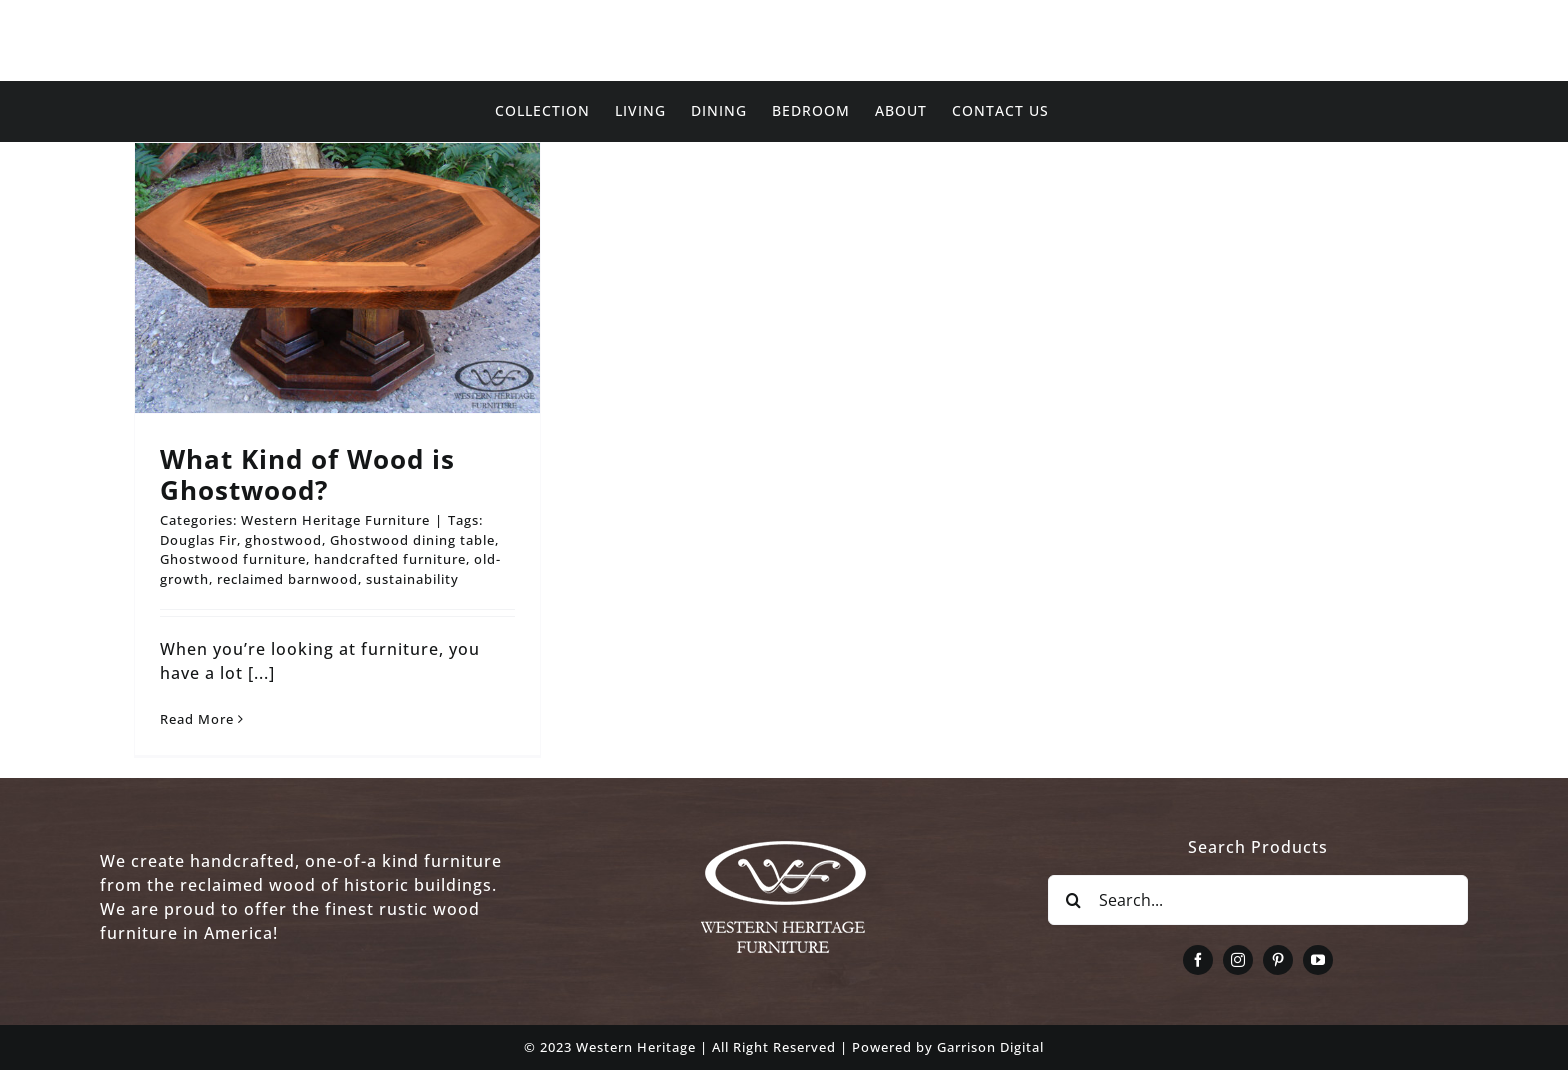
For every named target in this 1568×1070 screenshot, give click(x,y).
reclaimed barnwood (287, 579)
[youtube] (1318, 960)
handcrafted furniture (390, 559)
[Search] (1073, 900)
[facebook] (1198, 960)
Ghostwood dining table (412, 540)
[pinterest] (1278, 960)
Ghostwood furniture (233, 559)
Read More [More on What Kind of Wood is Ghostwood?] (197, 719)
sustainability (412, 579)
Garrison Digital (990, 1047)
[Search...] (1258, 900)
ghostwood (283, 540)
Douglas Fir (198, 540)
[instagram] (1238, 960)
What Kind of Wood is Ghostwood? (307, 474)
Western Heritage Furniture (335, 520)
